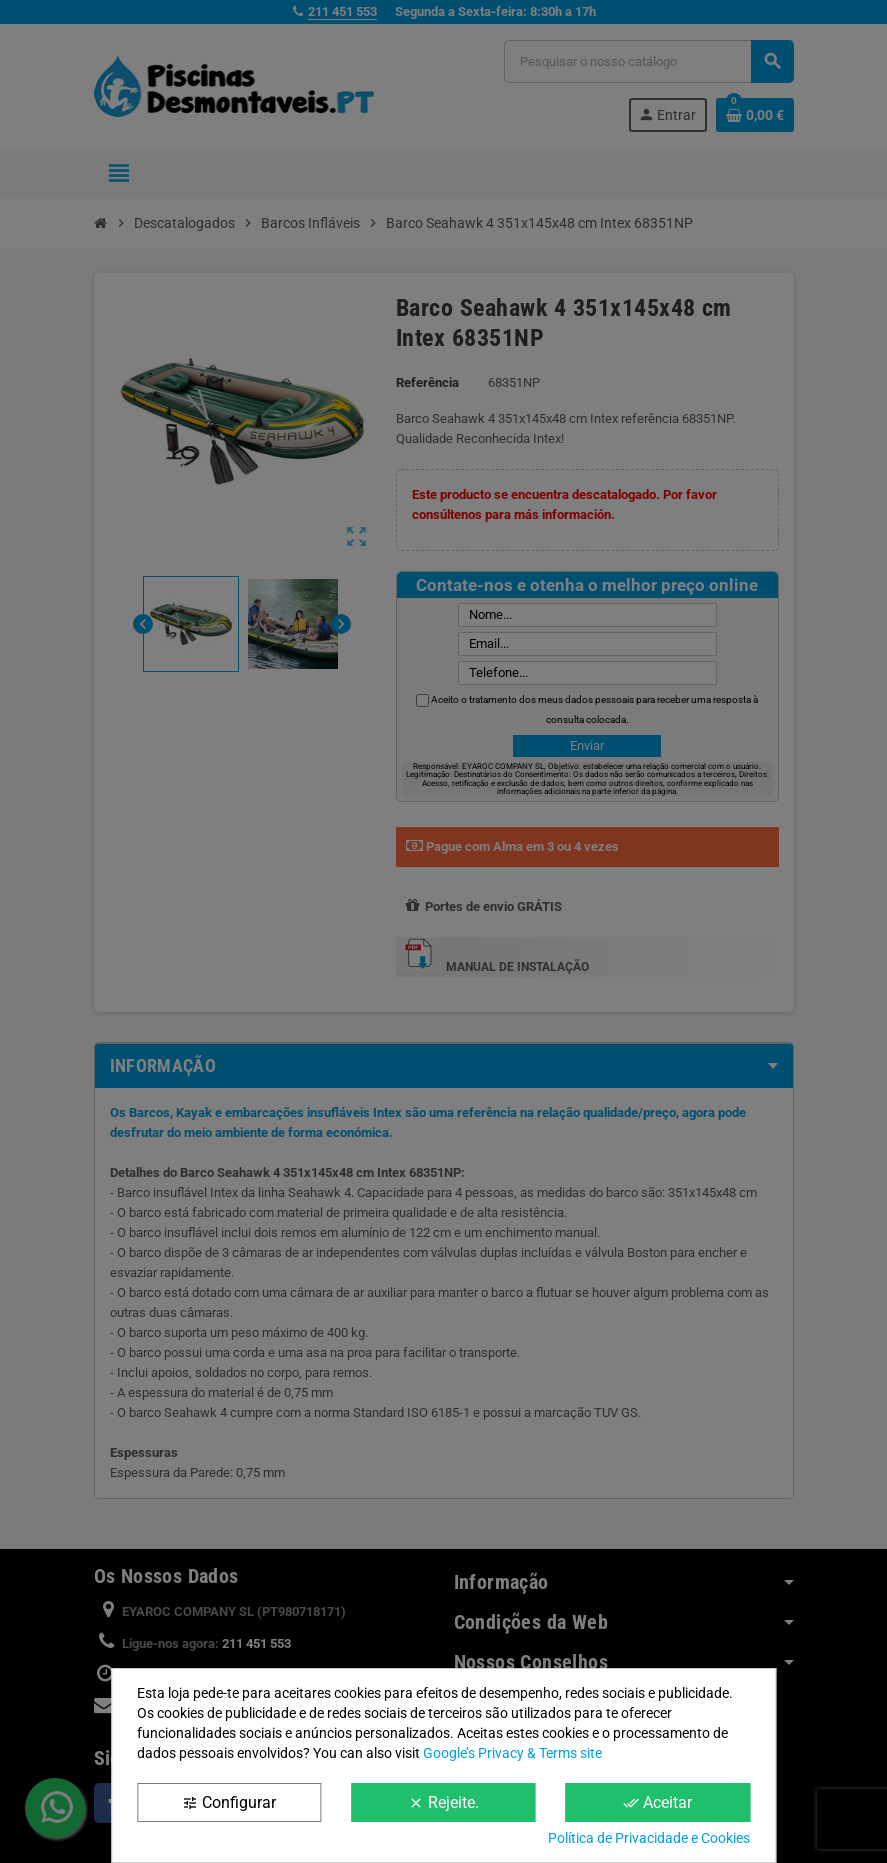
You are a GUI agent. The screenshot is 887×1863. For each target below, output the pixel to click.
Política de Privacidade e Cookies (649, 1838)
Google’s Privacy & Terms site (512, 1753)
